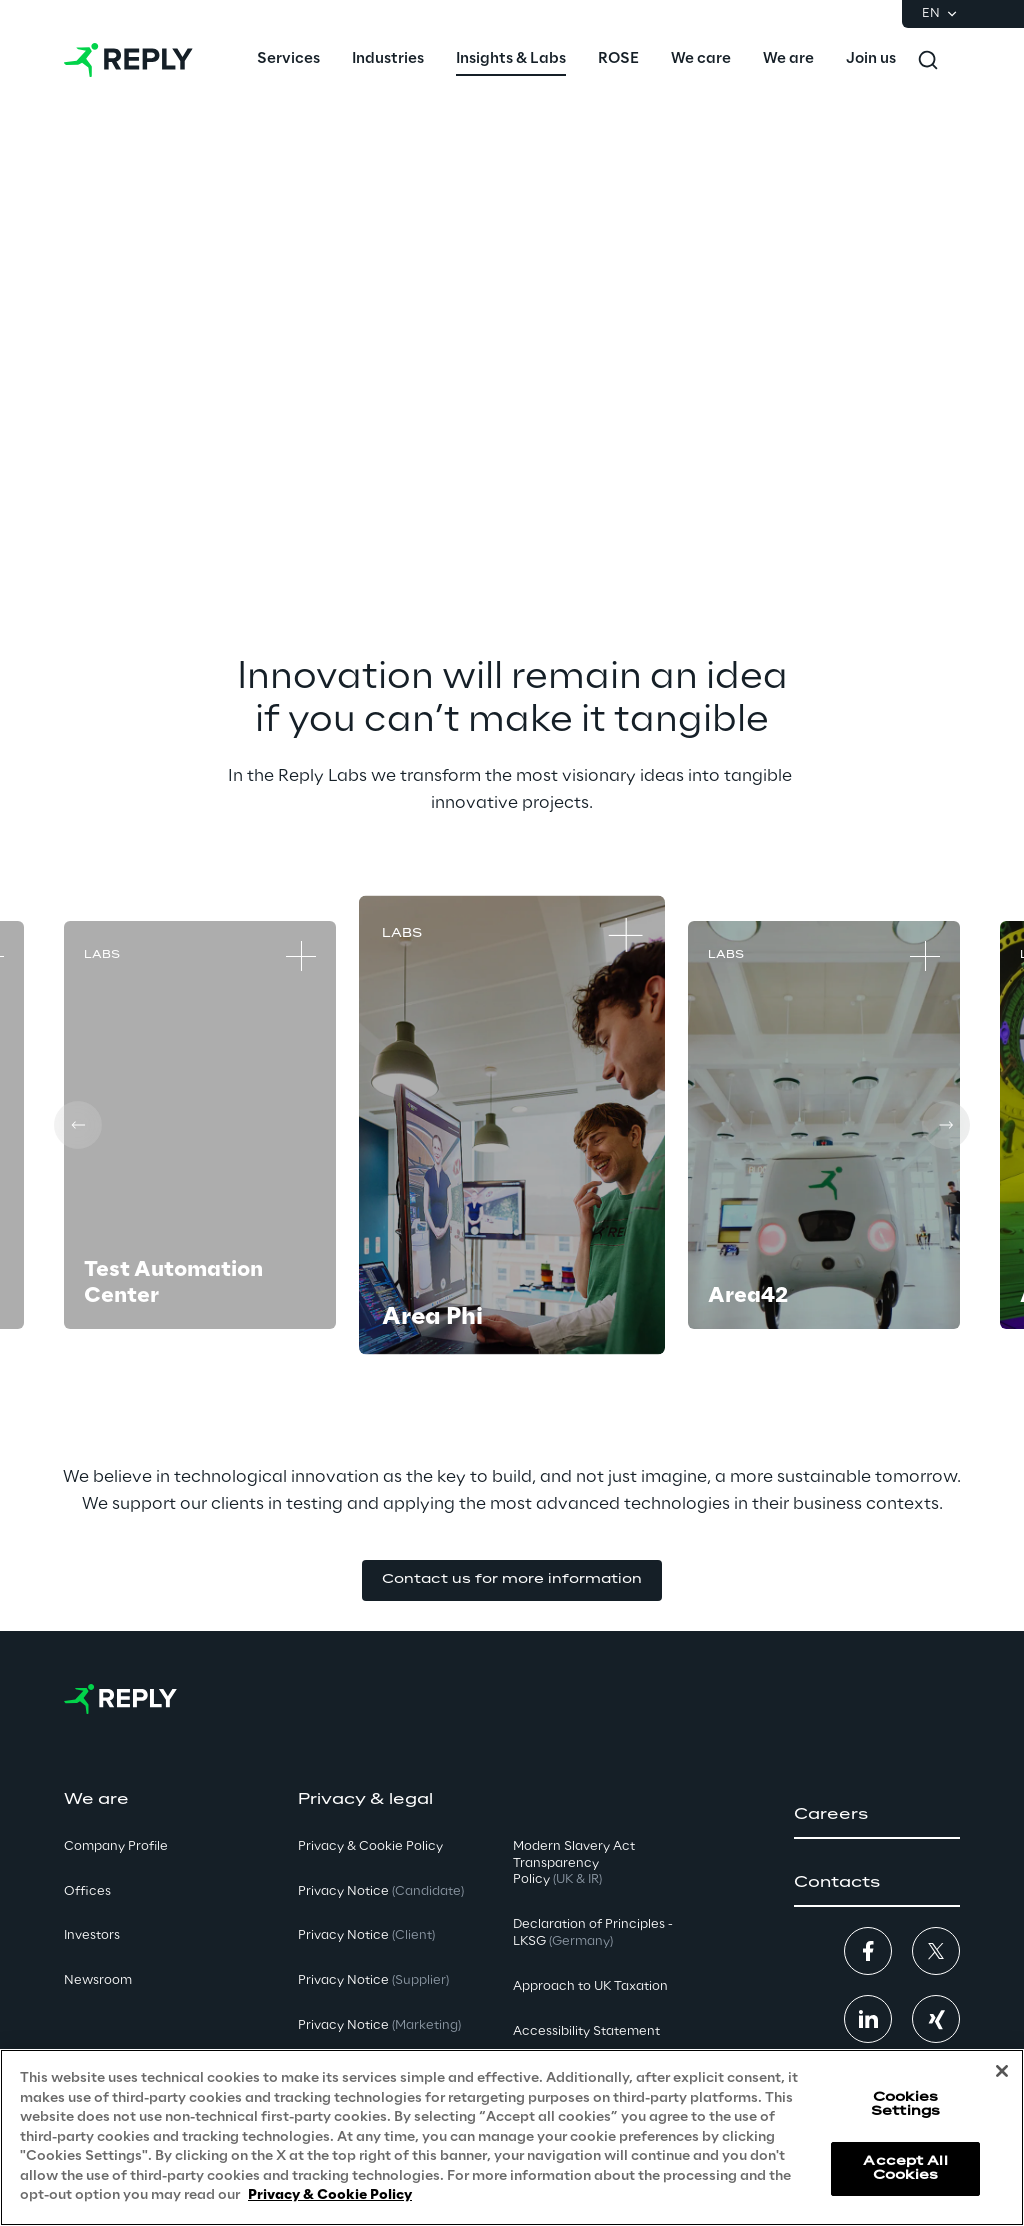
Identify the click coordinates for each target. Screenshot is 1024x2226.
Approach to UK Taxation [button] (590, 1986)
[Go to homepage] (128, 60)
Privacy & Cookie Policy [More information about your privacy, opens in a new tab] (330, 2195)
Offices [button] (87, 1891)
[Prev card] (78, 1125)
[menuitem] (288, 60)
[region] (512, 2137)
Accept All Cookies (905, 2168)
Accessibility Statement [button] (586, 2031)
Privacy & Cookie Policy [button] (370, 1846)
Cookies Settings (905, 2104)
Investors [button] (92, 1935)
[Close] (1002, 2071)
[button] (512, 1580)
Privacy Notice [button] (381, 1891)
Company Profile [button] (116, 1846)
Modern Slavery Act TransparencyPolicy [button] (574, 1863)
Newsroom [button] (98, 1980)
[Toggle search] (928, 60)
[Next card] (946, 1125)
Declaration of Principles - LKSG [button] (593, 1933)
